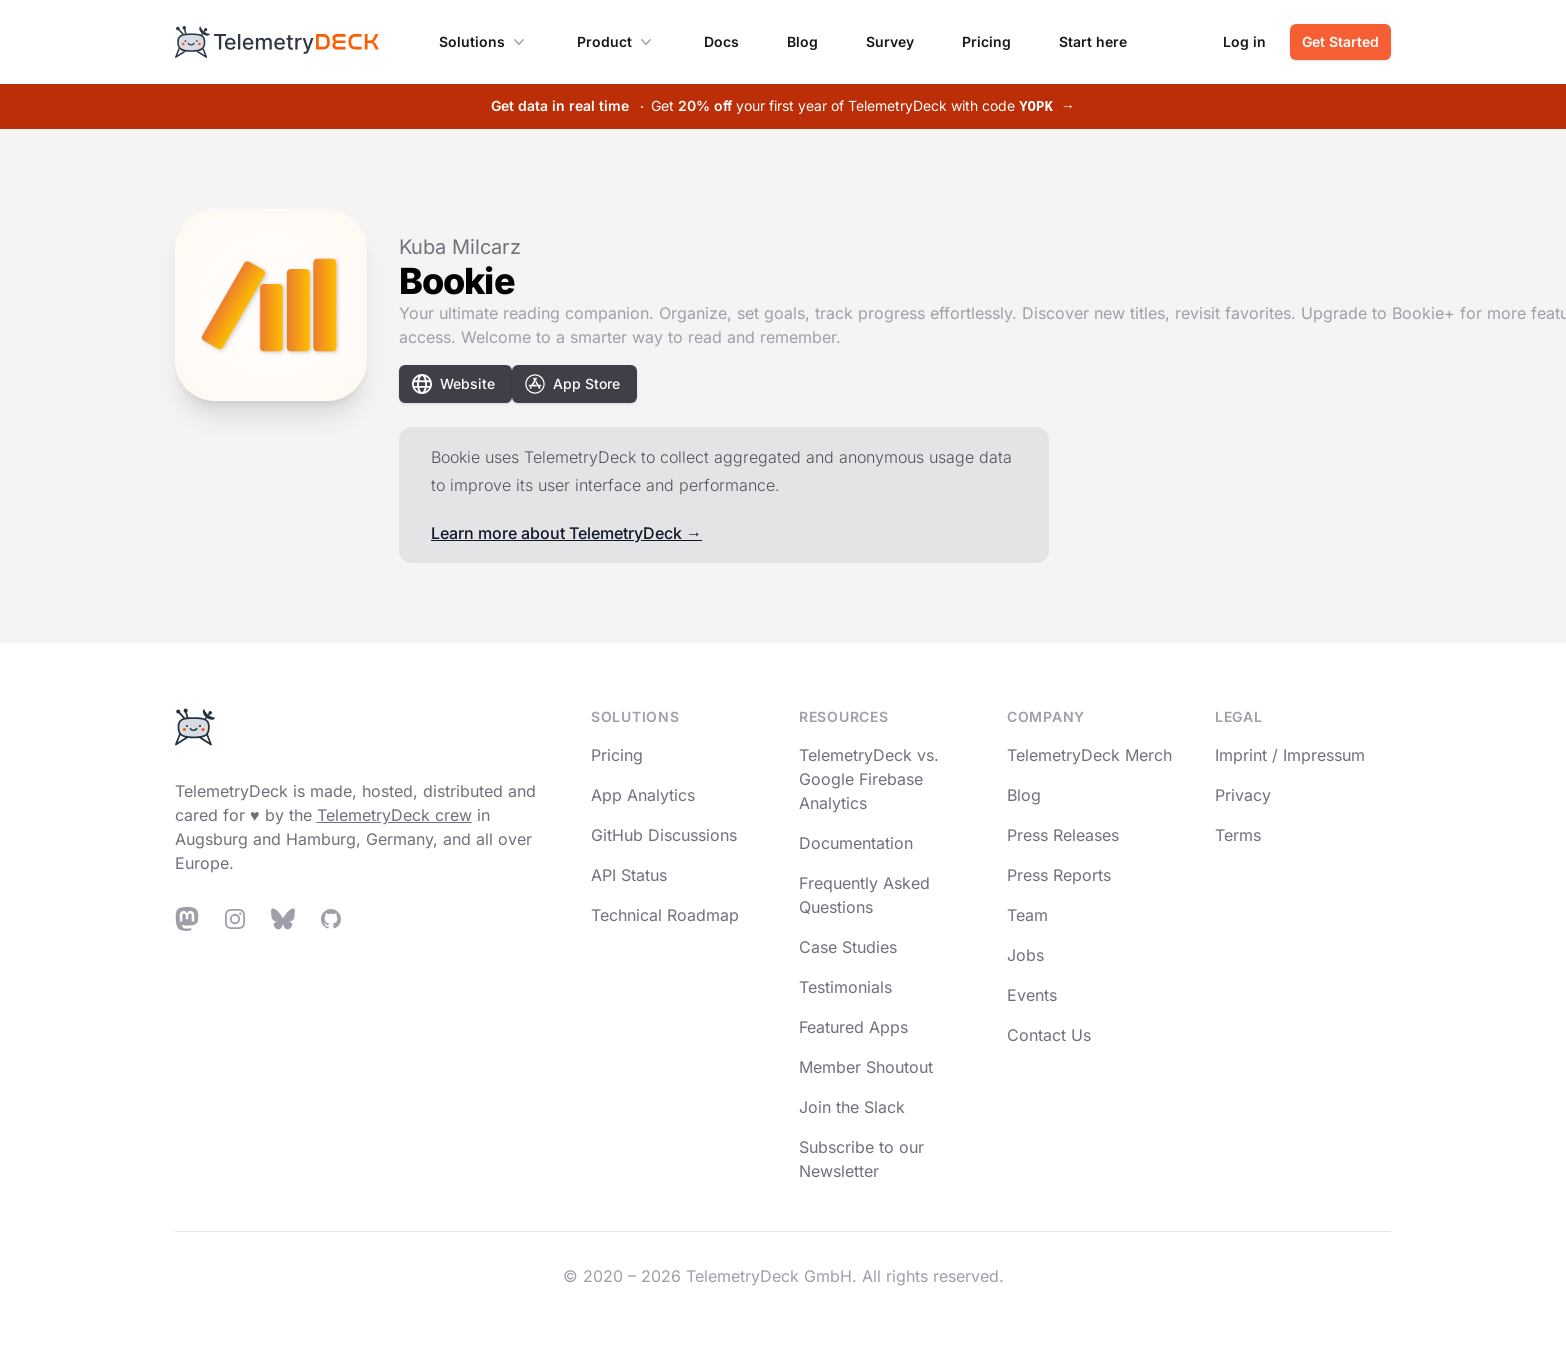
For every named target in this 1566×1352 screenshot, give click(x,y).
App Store (572, 384)
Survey (890, 41)
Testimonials (845, 987)
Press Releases (1063, 835)
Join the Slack (852, 1107)
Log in (1244, 41)
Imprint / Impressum (1290, 755)
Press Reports (1059, 875)
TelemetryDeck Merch (1089, 755)
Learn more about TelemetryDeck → (566, 533)
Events (1032, 995)
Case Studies (848, 947)
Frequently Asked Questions (864, 895)
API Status (629, 875)
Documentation (856, 843)
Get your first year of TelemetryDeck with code (783, 105)
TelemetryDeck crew (394, 815)
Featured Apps (853, 1027)
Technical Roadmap (665, 915)
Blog (802, 41)
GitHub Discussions (664, 835)
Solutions (484, 42)
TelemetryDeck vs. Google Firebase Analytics (869, 779)
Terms (1238, 835)
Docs (721, 41)
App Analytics (643, 795)
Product (616, 42)
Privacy (1243, 795)
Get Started (1340, 41)
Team (1027, 915)
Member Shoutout (866, 1067)
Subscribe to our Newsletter (861, 1159)
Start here (1093, 41)
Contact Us (1049, 1035)
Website (453, 384)
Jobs (1025, 955)
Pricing (986, 41)
